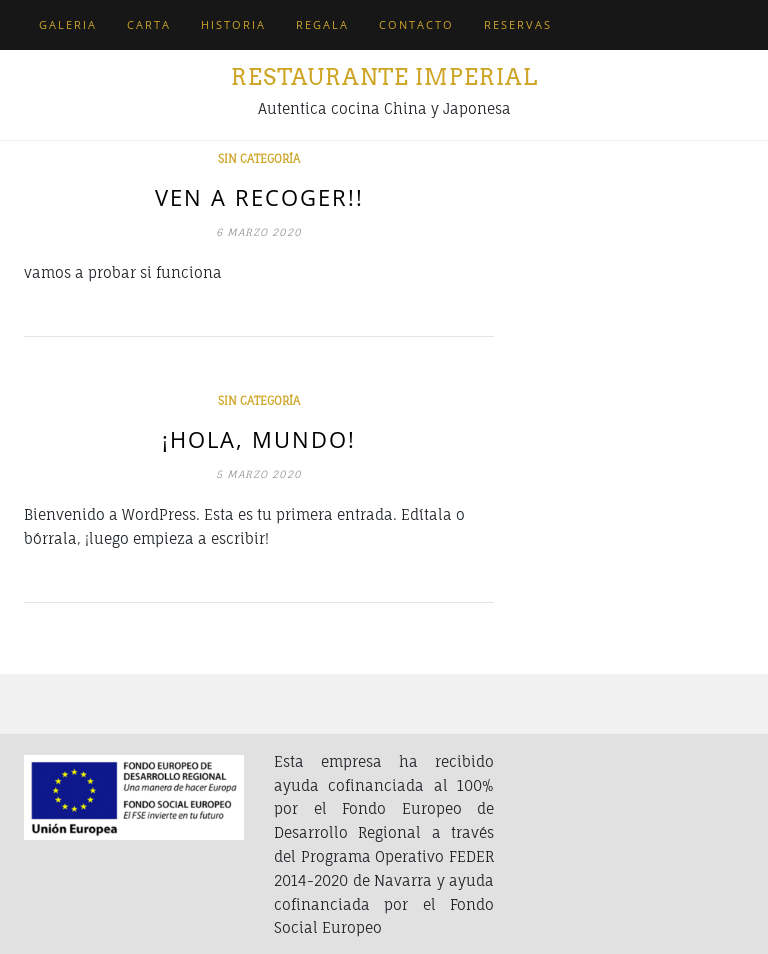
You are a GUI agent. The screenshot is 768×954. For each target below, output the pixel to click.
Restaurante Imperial (384, 77)
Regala (322, 24)
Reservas (518, 24)
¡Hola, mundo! (259, 439)
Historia (233, 24)
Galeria (68, 24)
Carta (149, 24)
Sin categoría (259, 159)
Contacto (416, 24)
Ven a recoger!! (259, 197)
